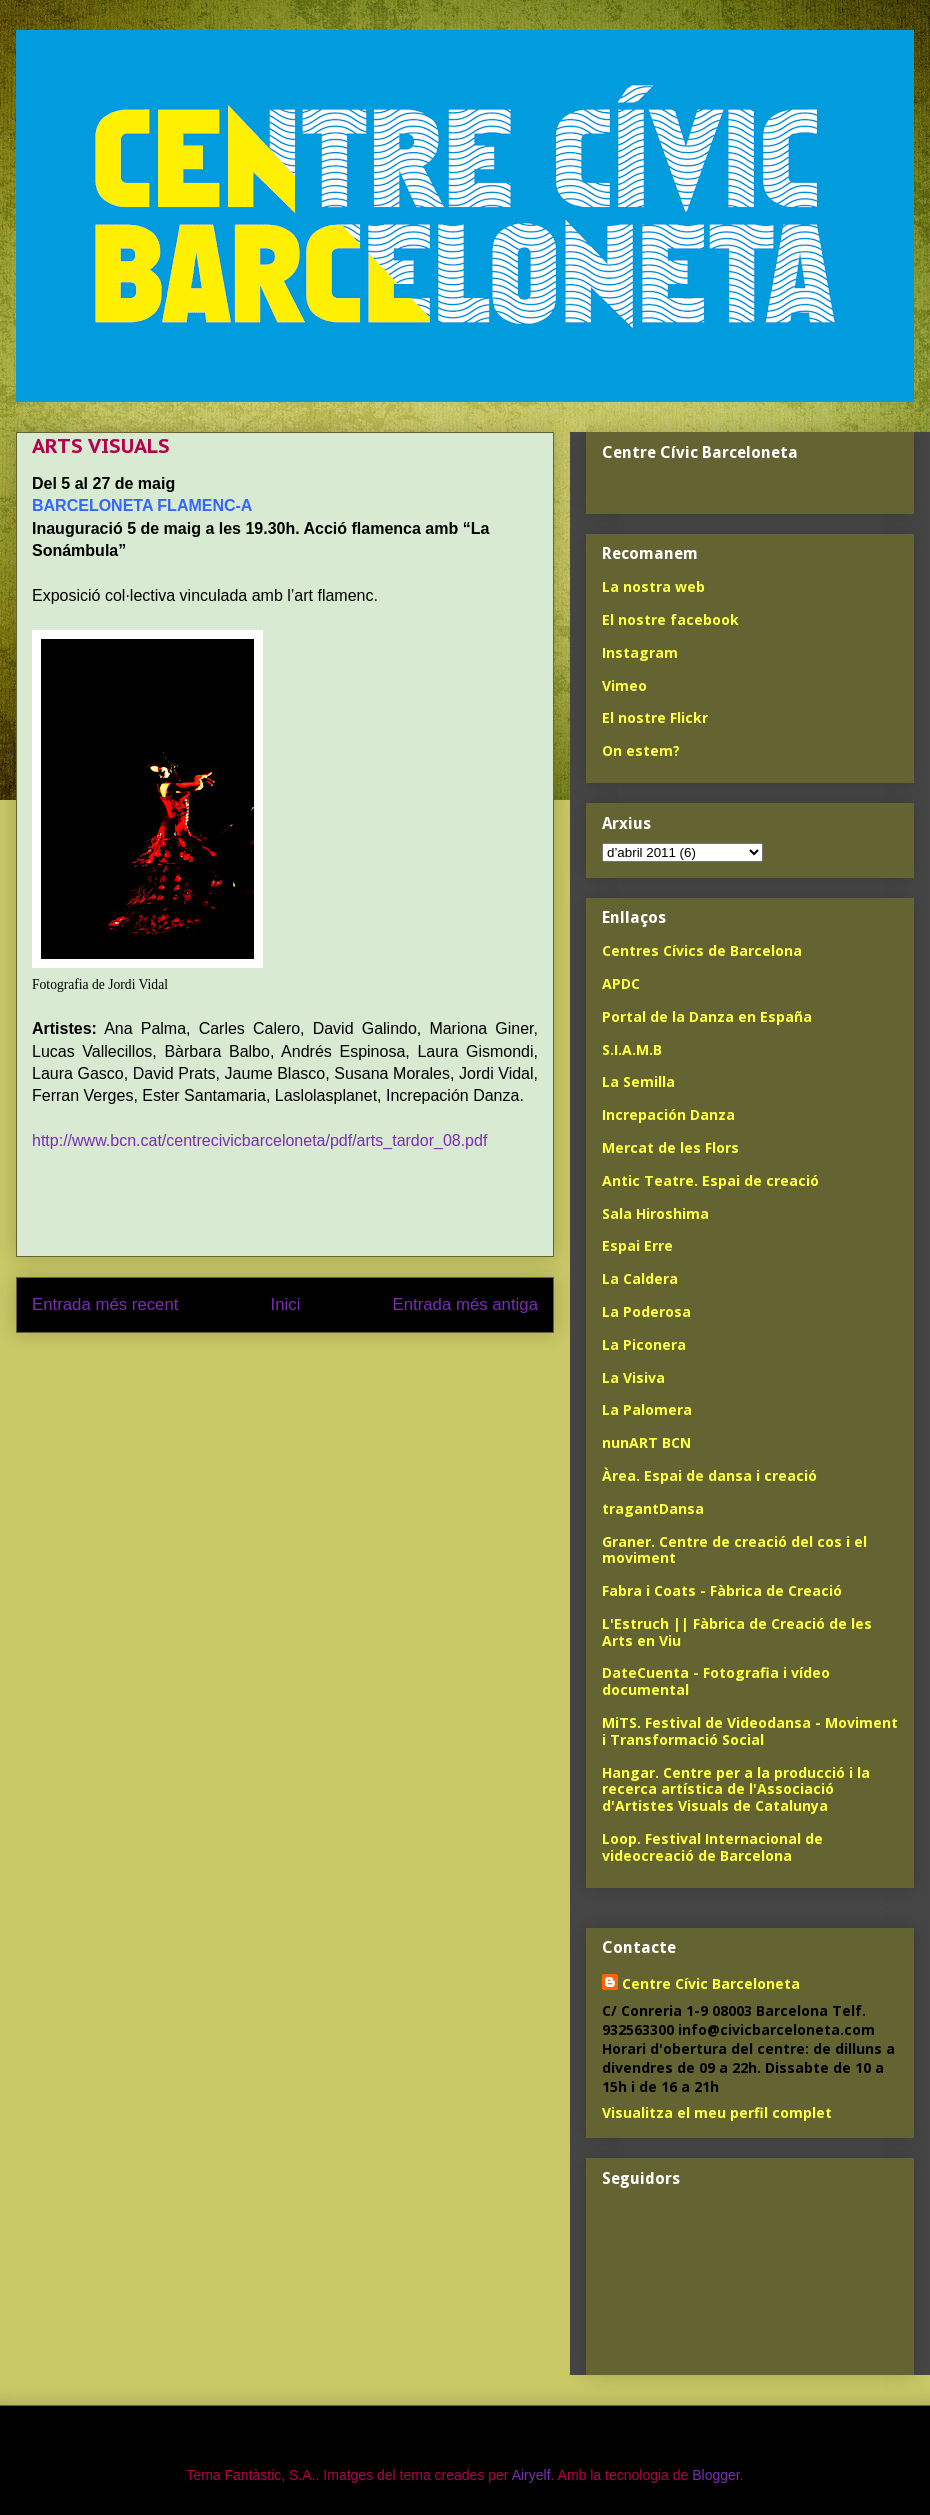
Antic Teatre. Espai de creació (710, 1180)
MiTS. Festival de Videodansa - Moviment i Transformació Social (750, 1731)
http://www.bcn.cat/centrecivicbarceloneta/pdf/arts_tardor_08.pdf (259, 1140)
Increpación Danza (668, 1114)
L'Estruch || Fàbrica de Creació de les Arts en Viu (737, 1632)
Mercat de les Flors (670, 1147)
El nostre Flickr (655, 717)
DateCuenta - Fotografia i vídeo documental (716, 1681)
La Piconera (644, 1344)
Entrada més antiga (465, 1304)
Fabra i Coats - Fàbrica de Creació (722, 1590)
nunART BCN (646, 1442)
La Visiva (633, 1377)
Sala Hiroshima (655, 1213)
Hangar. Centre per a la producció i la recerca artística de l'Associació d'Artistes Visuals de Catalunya (736, 1789)
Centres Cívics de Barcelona (702, 950)
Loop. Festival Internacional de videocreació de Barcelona (712, 1847)
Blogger (715, 2475)
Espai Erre (637, 1245)
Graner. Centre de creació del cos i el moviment (734, 1550)
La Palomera (647, 1409)
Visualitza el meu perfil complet (717, 2112)
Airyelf (531, 2475)
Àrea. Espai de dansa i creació (709, 1475)
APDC (621, 983)
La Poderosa (646, 1311)
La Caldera (640, 1278)
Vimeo (624, 685)
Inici (286, 1304)
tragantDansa (653, 1508)
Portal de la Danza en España (707, 1016)
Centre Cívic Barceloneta (711, 1983)
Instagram (640, 652)
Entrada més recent (105, 1304)
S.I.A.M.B (632, 1049)
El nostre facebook (670, 619)
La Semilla (638, 1081)
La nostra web (653, 586)
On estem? (641, 750)
